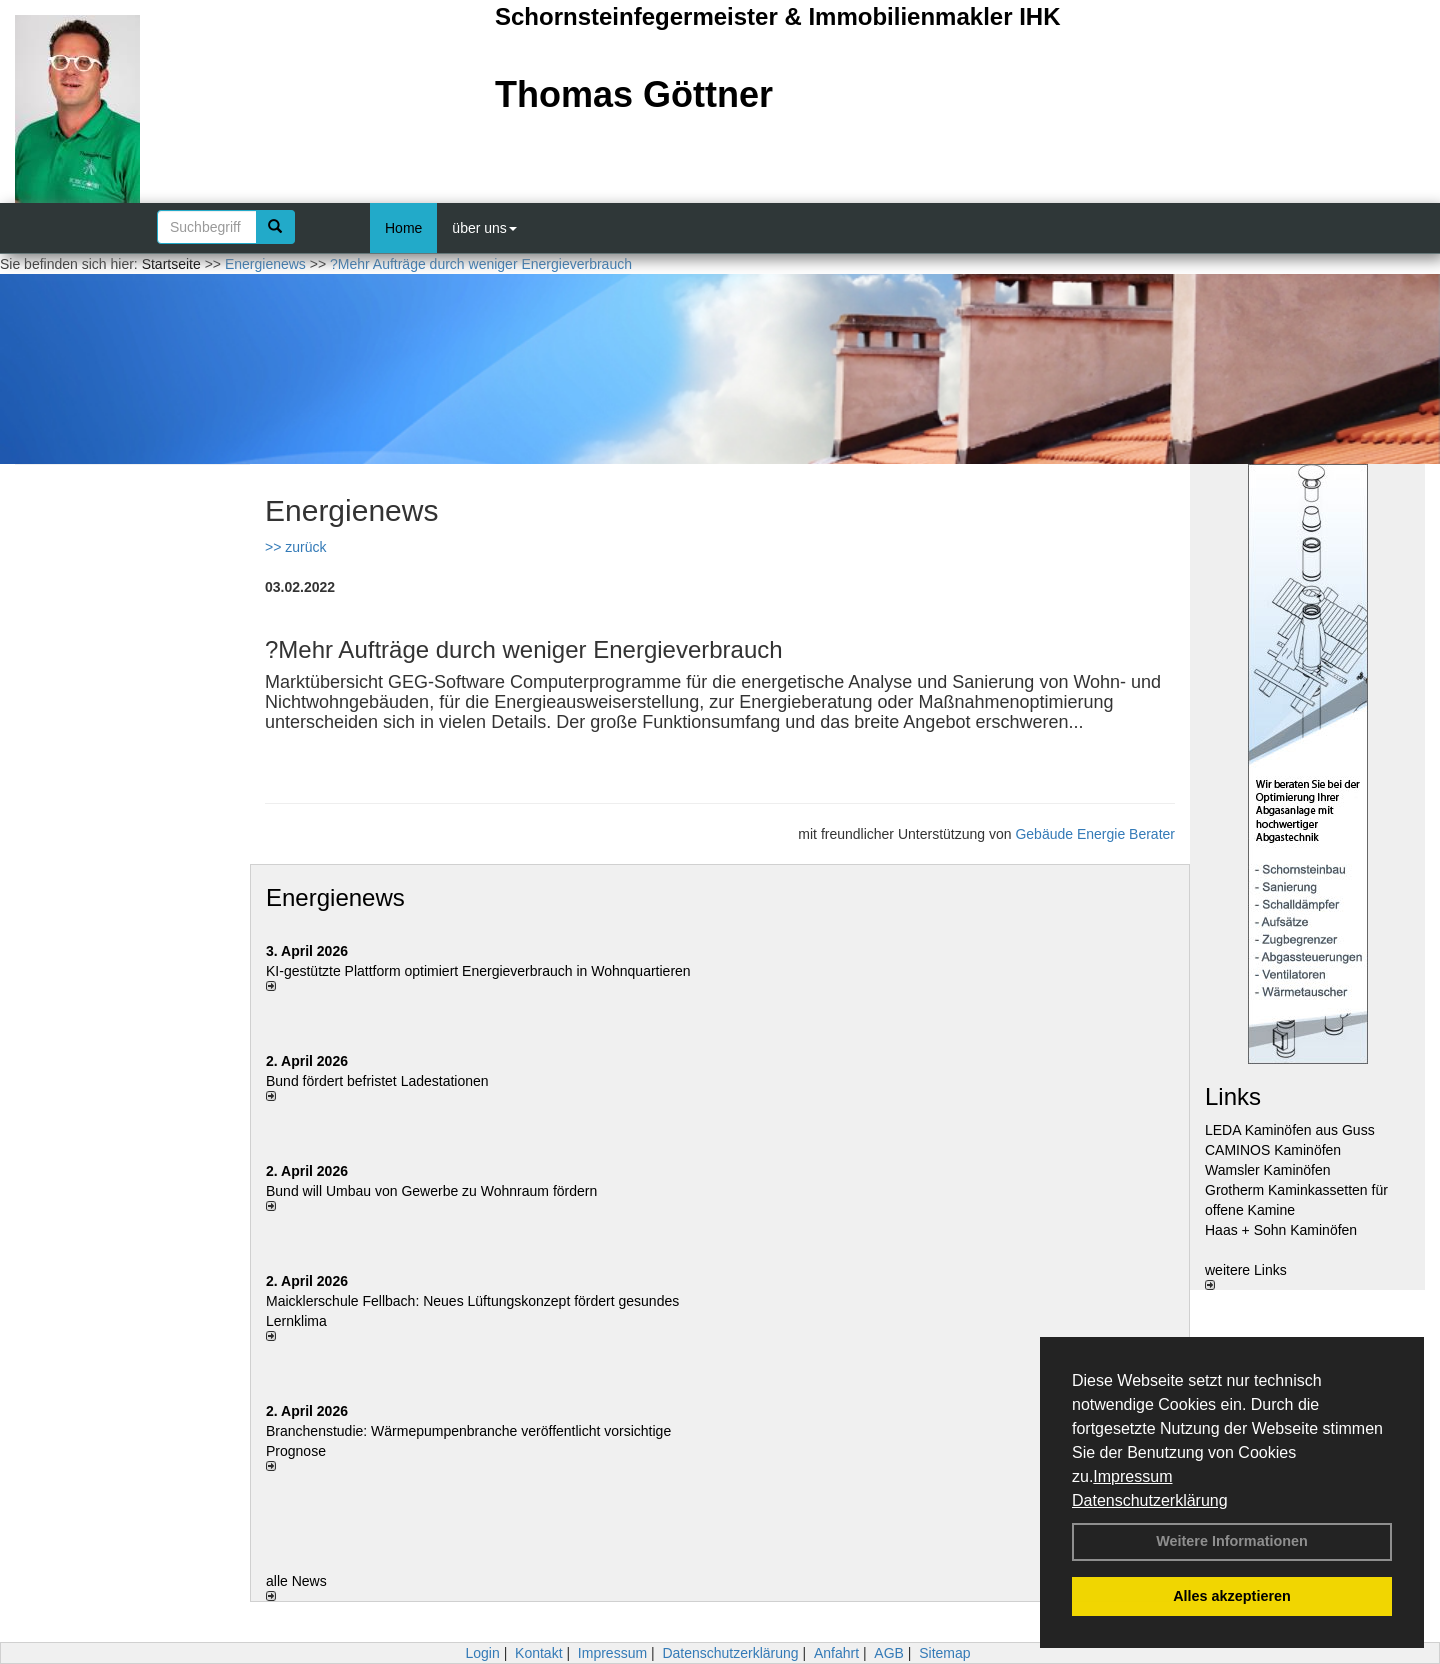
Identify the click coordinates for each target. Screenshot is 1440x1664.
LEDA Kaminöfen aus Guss (1290, 1130)
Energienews (335, 897)
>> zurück (295, 547)
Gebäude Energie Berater (1095, 834)
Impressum (1132, 1476)
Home (403, 228)
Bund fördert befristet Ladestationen (377, 1081)
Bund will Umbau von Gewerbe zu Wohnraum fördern (431, 1191)
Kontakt (538, 1653)
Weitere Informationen (1232, 1541)
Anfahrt (836, 1653)
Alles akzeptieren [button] (1232, 1596)
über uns (484, 228)
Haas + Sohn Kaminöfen (1281, 1230)
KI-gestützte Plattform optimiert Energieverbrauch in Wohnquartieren (478, 971)
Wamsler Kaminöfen (1268, 1170)
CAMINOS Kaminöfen (1273, 1150)
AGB (889, 1653)
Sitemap (944, 1653)
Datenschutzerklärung (1150, 1500)
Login (482, 1653)
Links (1233, 1096)
